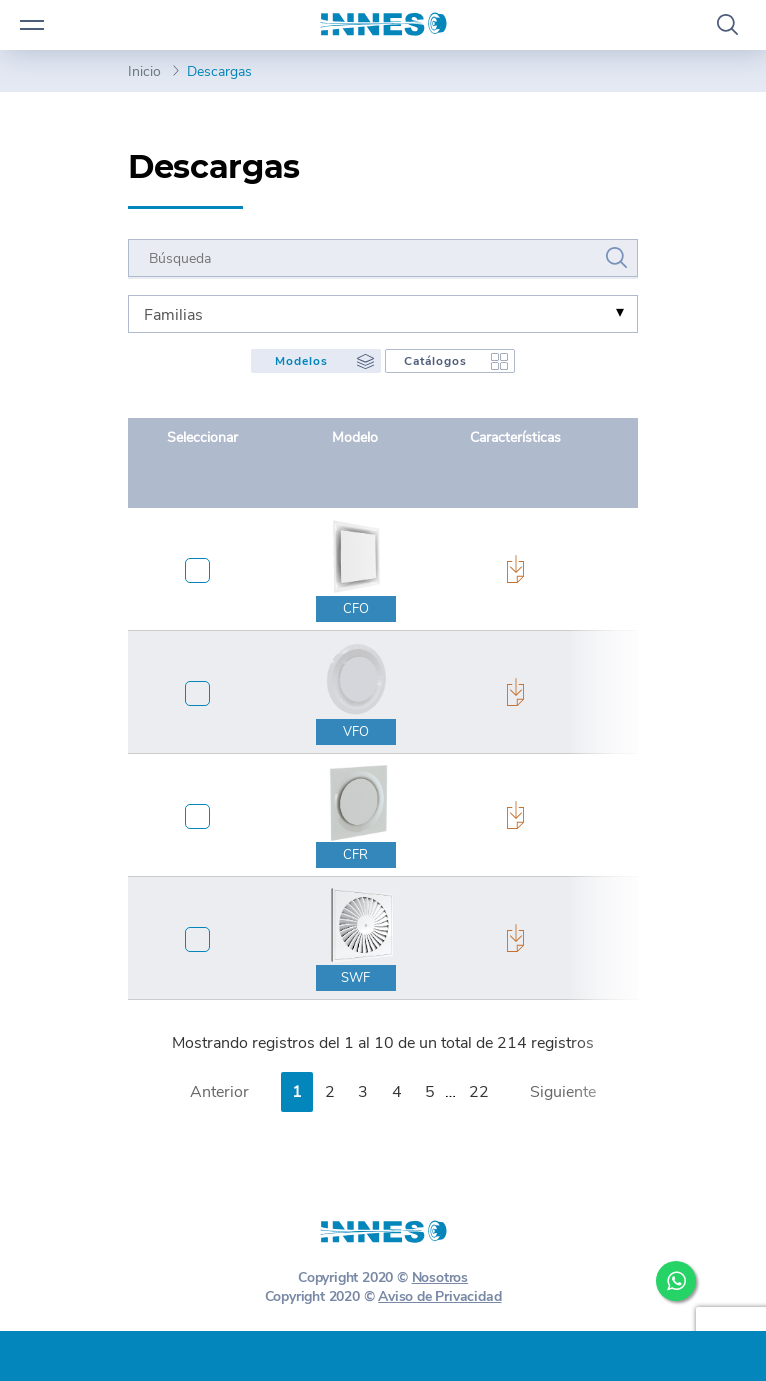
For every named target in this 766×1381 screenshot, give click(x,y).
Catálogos (435, 361)
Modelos (301, 361)
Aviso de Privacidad (439, 1296)
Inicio (144, 71)
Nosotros (440, 1277)
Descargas (219, 71)
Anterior (219, 1092)
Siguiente (563, 1092)
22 (479, 1092)
